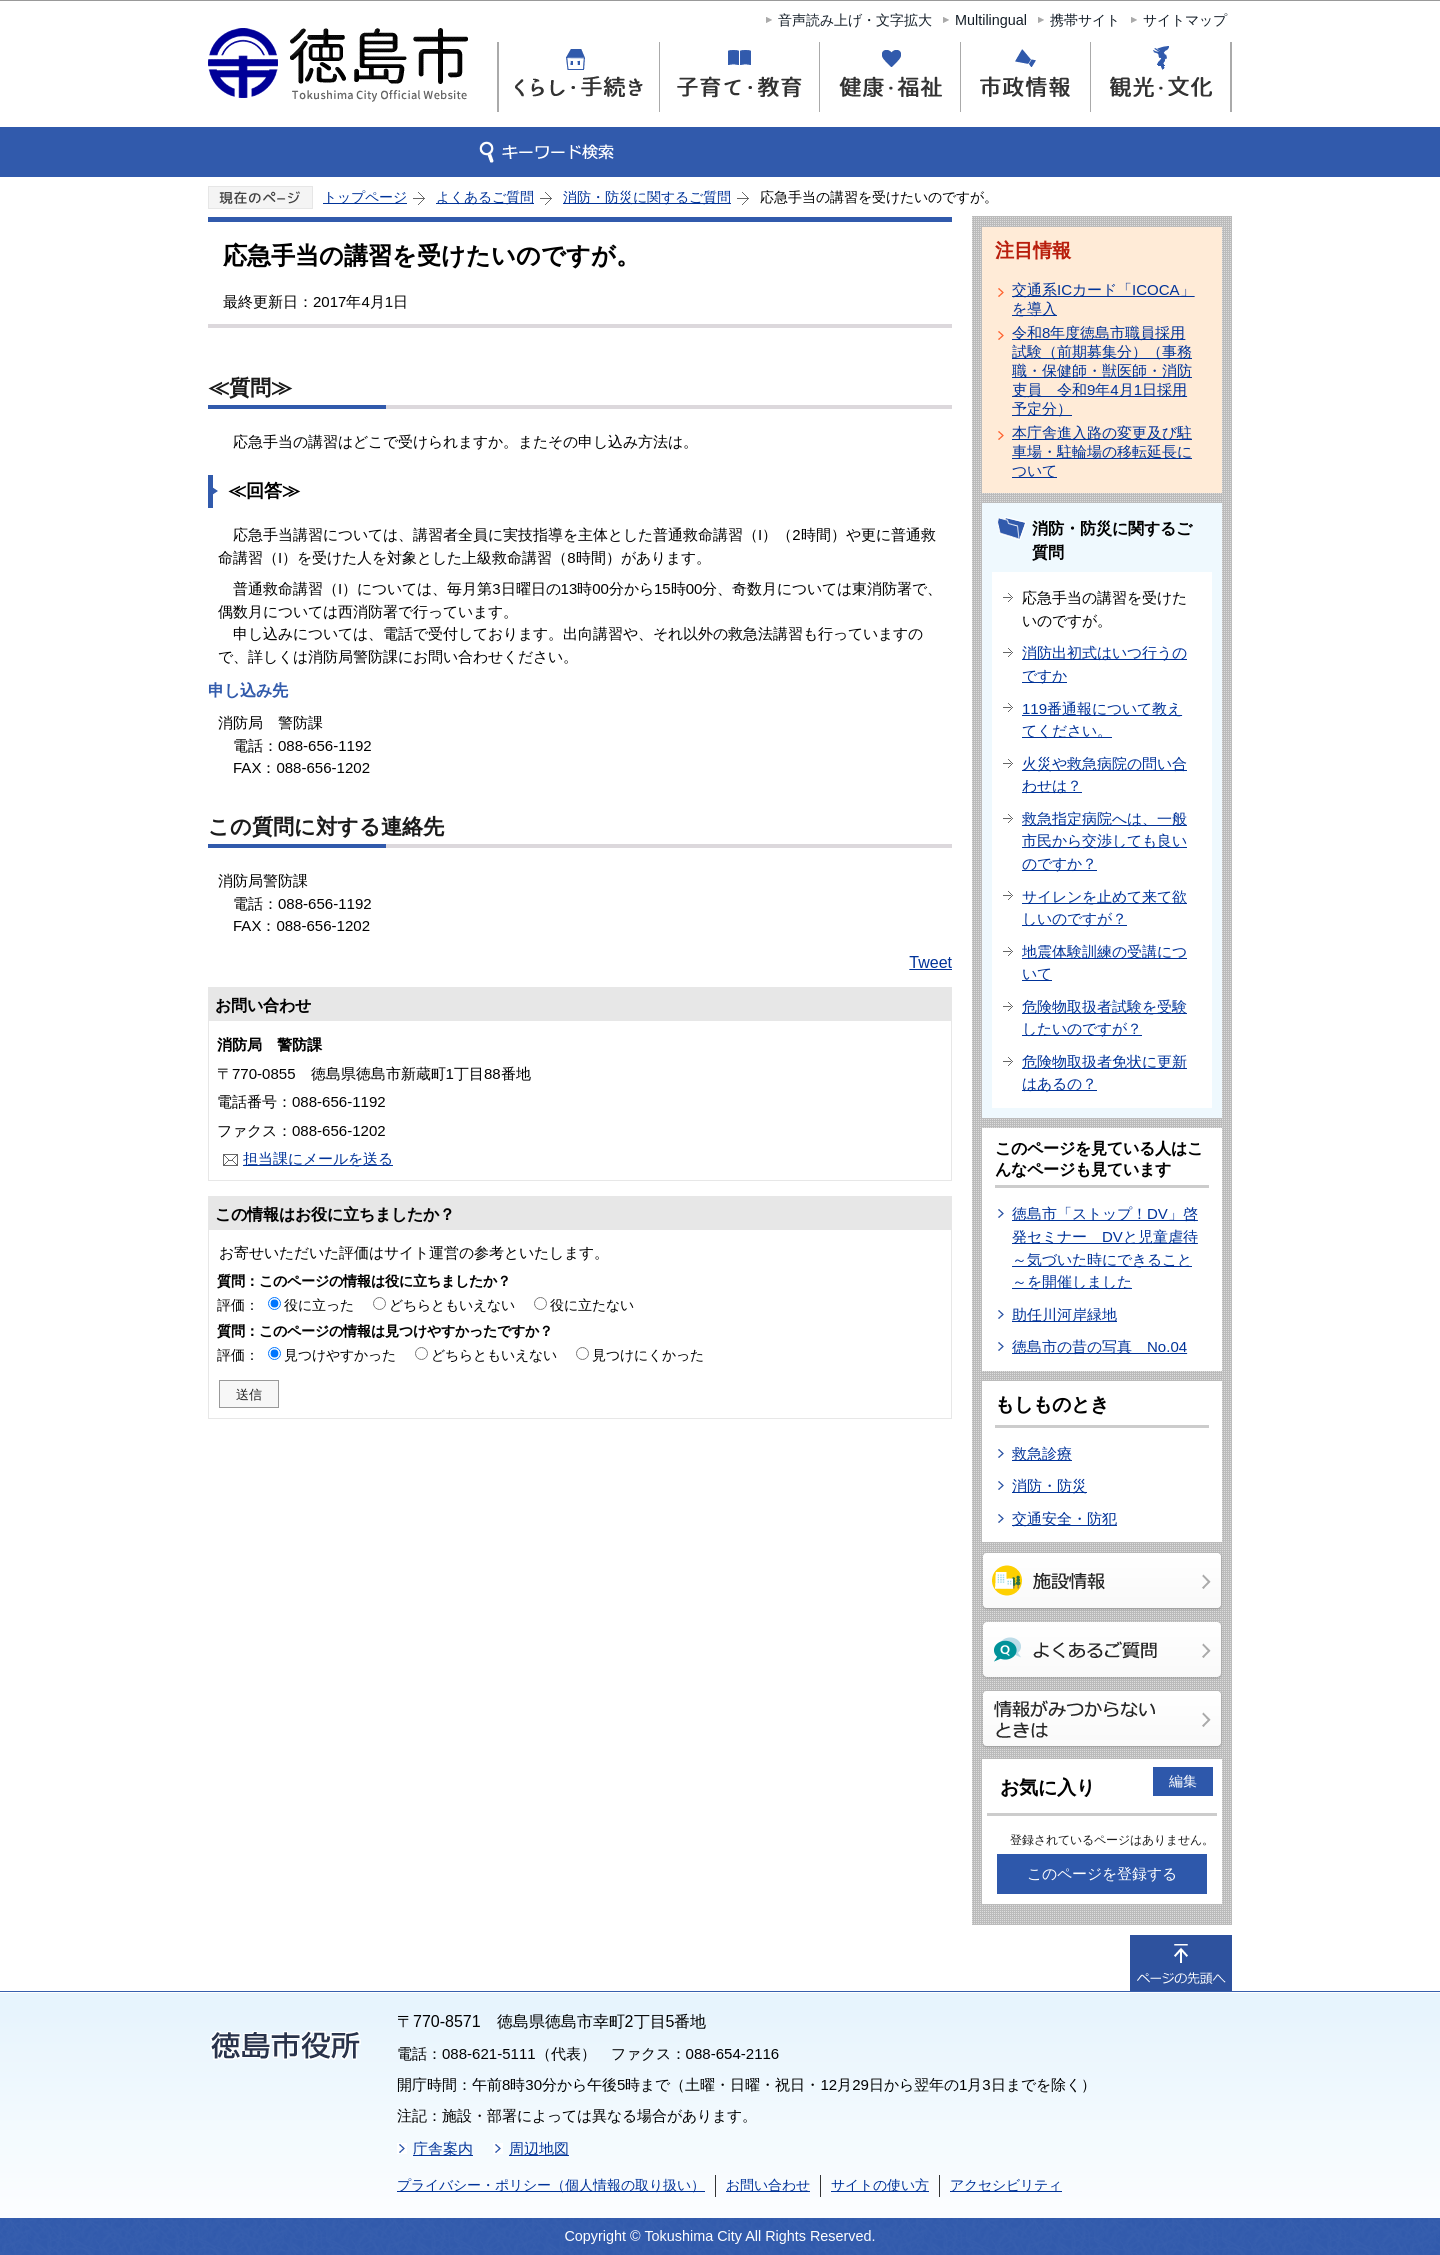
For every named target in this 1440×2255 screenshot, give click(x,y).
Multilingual (991, 20)
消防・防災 (1049, 1485)
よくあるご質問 (485, 197)
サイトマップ (1185, 20)
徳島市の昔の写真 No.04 (1099, 1346)
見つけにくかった (648, 1355)
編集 (1183, 1781)
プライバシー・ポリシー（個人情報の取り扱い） (551, 2185)
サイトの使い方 (880, 2185)
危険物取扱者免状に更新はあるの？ (1104, 1073)
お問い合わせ (768, 2185)
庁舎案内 (443, 2148)
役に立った (319, 1305)
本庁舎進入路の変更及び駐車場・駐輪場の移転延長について (1102, 451)
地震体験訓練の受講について (1104, 963)
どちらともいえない (452, 1305)
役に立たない (592, 1305)
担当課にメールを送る (318, 1158)
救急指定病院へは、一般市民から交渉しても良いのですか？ (1104, 841)
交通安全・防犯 (1064, 1518)
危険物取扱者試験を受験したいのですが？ (1104, 1018)
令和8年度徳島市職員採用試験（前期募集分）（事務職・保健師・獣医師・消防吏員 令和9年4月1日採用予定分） (1102, 370)
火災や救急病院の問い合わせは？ (1104, 775)
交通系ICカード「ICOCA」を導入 (1103, 299)
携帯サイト (1085, 20)
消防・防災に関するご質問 (647, 197)
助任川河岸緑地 (1064, 1314)
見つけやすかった (340, 1355)
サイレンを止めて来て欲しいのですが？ (1104, 908)
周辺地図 (539, 2148)
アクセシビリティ (1006, 2185)
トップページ (365, 197)
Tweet (930, 962)
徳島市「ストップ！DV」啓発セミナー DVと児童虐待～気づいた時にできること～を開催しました (1105, 1247)
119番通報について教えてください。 (1102, 720)
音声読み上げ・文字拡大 (855, 20)
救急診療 (1042, 1453)
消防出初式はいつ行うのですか (1104, 664)
